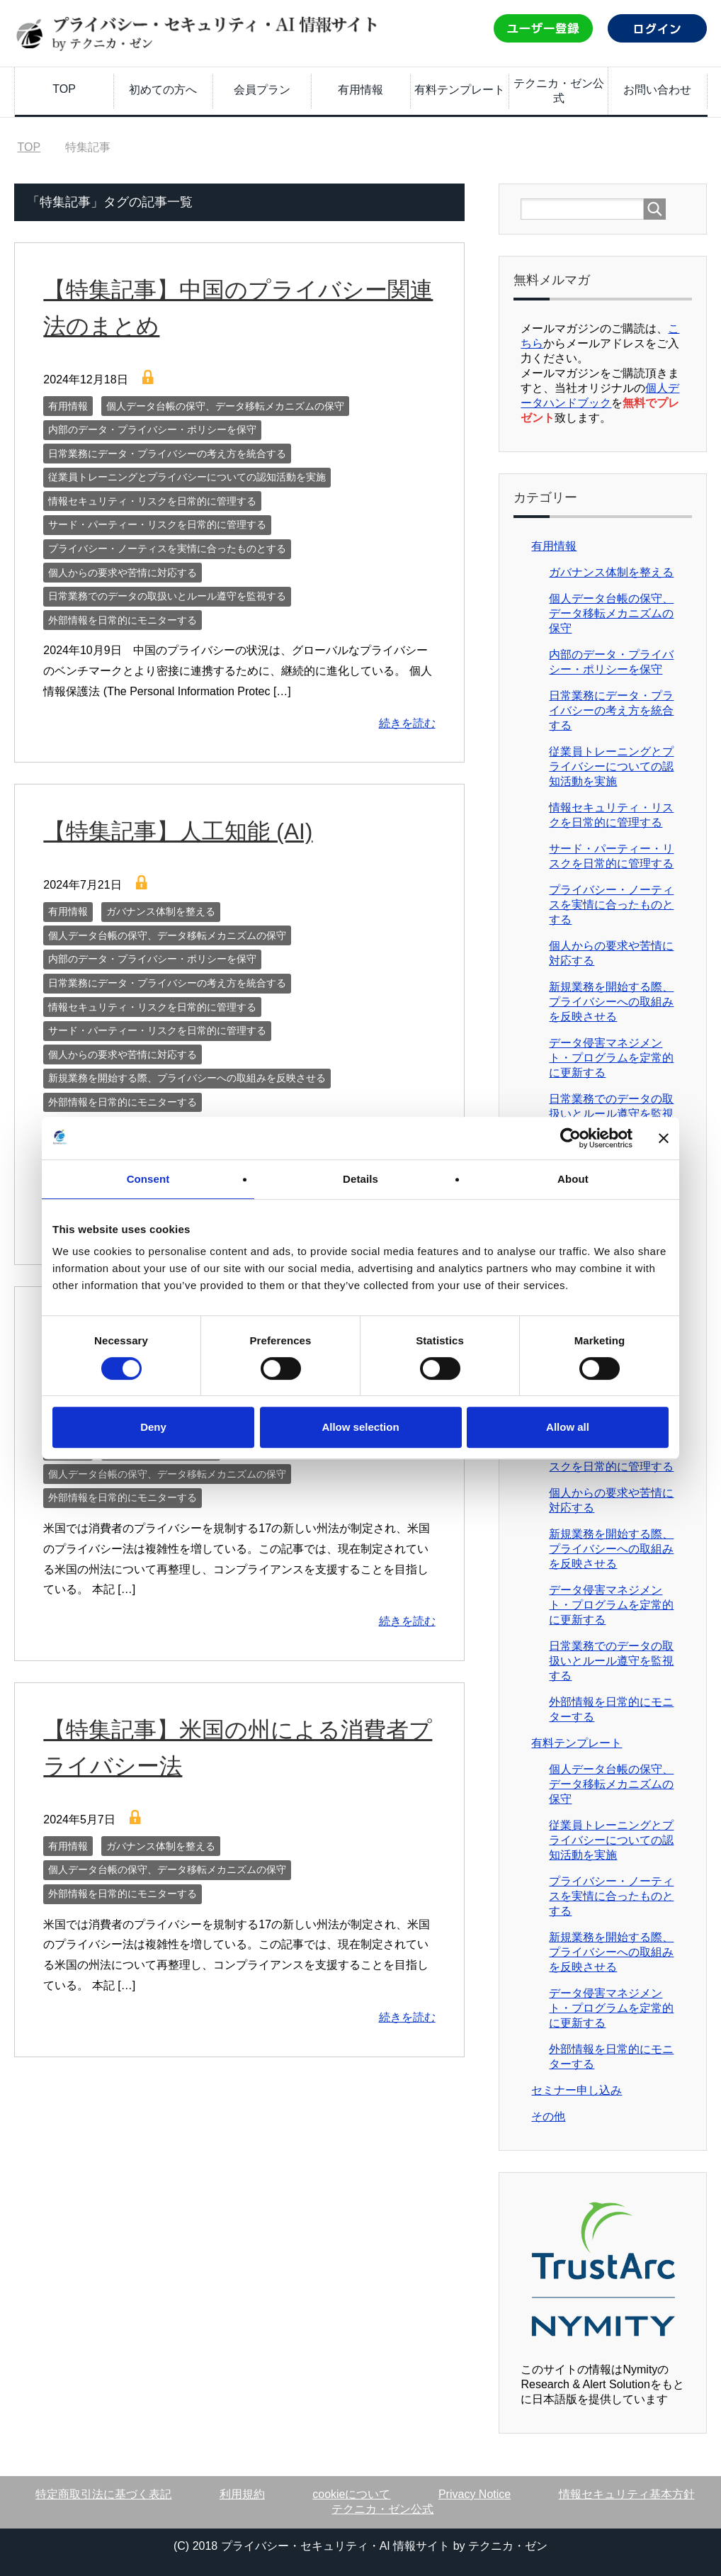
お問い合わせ (657, 90)
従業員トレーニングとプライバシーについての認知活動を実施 (187, 477)
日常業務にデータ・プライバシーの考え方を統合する (167, 453)
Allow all (567, 1427)
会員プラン (262, 90)
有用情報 (360, 90)
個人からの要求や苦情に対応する (122, 572)
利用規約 (242, 2494)
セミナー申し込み (576, 2090)
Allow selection (360, 1427)
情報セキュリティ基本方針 (627, 2494)
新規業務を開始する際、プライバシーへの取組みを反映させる (187, 1078)
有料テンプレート (459, 90)
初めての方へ (163, 90)
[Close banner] (664, 1138)
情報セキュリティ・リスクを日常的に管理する (152, 501)
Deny (153, 1427)
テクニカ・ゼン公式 (558, 90)
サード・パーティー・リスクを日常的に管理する (157, 524)
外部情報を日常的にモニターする (122, 620)
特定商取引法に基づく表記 (103, 2494)
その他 (548, 2116)
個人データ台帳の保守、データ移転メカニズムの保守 (225, 406)
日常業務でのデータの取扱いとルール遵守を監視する (167, 596)
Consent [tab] (148, 1179)
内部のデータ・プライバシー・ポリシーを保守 (152, 429)
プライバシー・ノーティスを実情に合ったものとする (167, 548)
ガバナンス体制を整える (160, 911)
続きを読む (407, 723)
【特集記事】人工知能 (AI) (186, 830)
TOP (64, 89)
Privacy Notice (474, 2494)
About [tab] (573, 1179)
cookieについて (351, 2494)
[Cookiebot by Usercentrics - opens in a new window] (570, 1138)
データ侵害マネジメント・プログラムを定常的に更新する (611, 1058)
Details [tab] (360, 1179)
